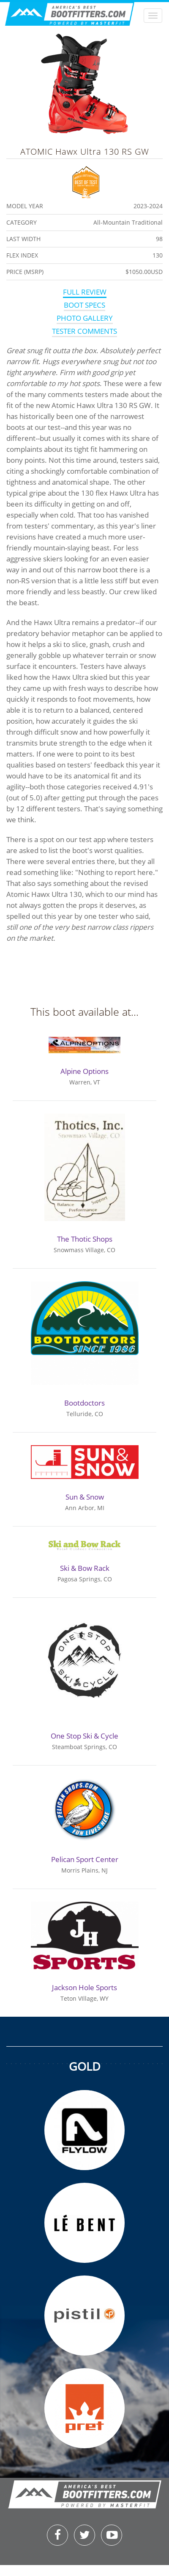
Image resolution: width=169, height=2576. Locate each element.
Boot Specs (84, 305)
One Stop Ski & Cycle (84, 1736)
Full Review (84, 292)
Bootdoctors (84, 1403)
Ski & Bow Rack (84, 1568)
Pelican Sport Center (84, 1859)
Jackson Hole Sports (84, 1987)
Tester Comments (84, 331)
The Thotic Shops (84, 1239)
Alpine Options (84, 1071)
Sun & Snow (84, 1497)
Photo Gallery (85, 318)
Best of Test (86, 181)
